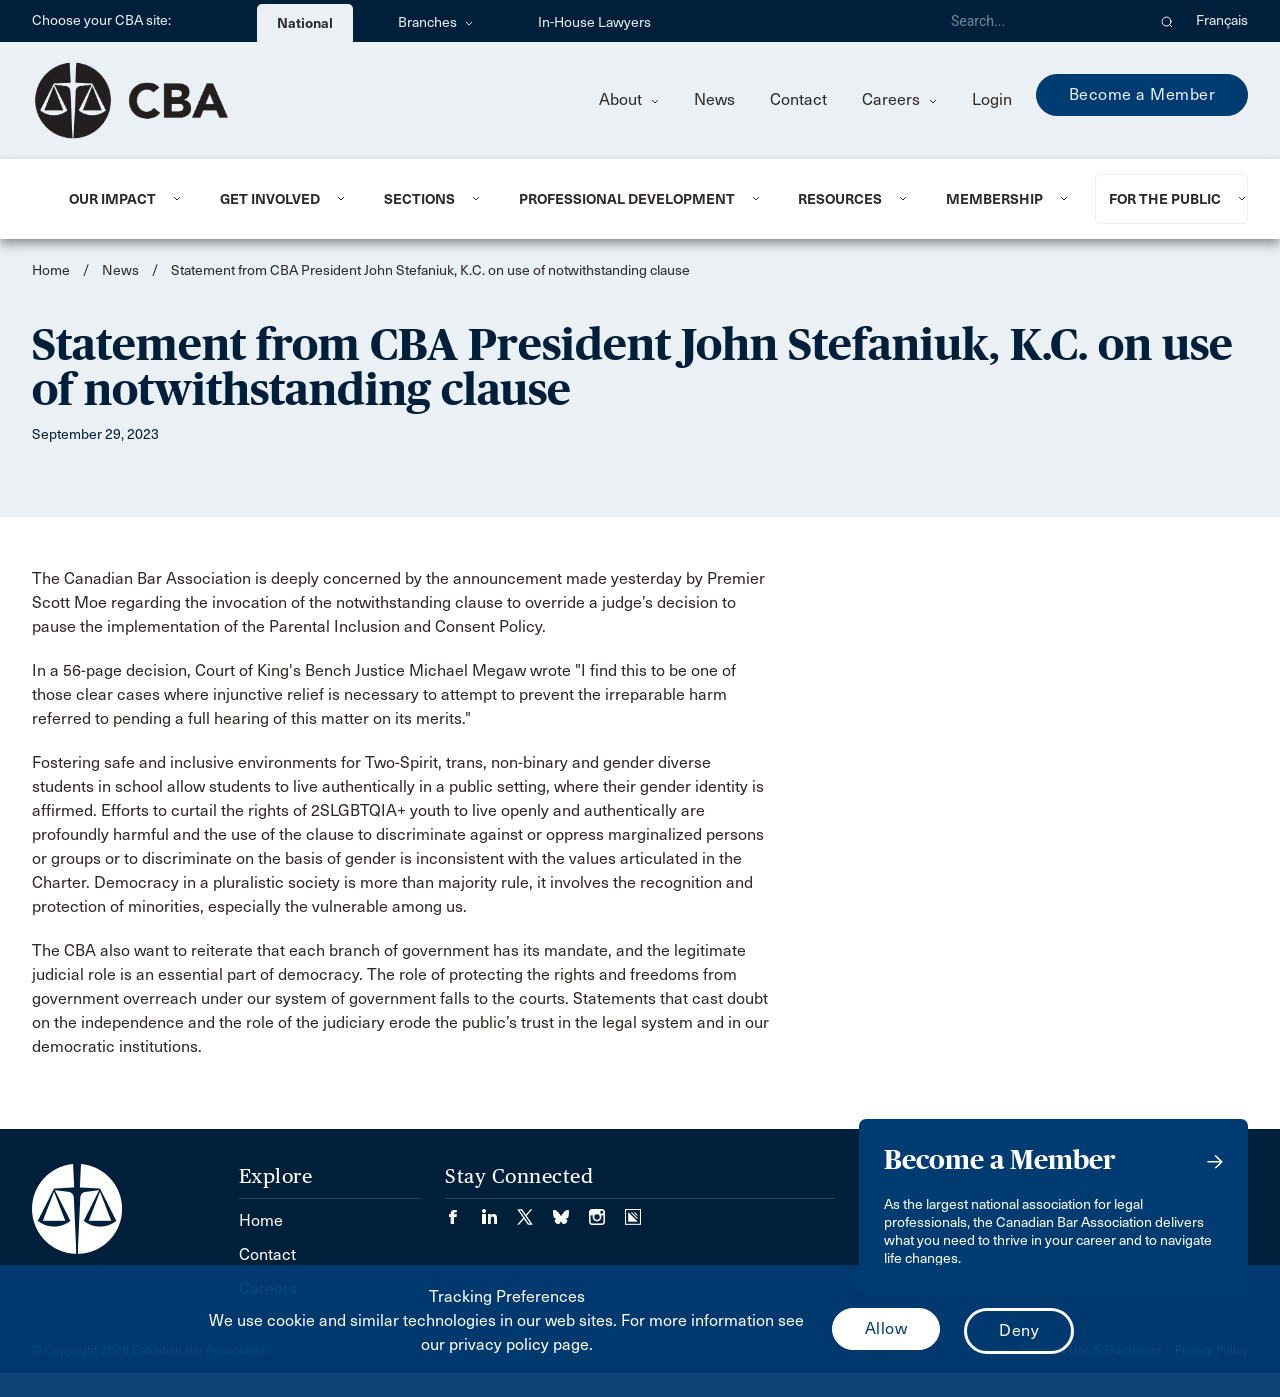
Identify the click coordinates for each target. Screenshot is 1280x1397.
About (629, 99)
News (714, 99)
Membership (994, 199)
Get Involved (270, 199)
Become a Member (1142, 94)
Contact (798, 99)
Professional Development (627, 199)
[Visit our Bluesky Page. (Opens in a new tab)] (571, 1210)
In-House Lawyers (594, 22)
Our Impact (112, 199)
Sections (419, 199)
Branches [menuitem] (435, 22)
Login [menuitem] (992, 99)
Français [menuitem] (1222, 20)
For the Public (1165, 199)
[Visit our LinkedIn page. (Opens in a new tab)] (499, 1210)
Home (51, 270)
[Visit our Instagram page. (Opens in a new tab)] (607, 1210)
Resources (840, 199)
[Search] (1040, 21)
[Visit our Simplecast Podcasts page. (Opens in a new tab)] (633, 1210)
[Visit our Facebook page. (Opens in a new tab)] (463, 1210)
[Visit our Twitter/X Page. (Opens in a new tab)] (535, 1210)
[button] (1167, 21)
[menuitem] (120, 199)
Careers (899, 99)
